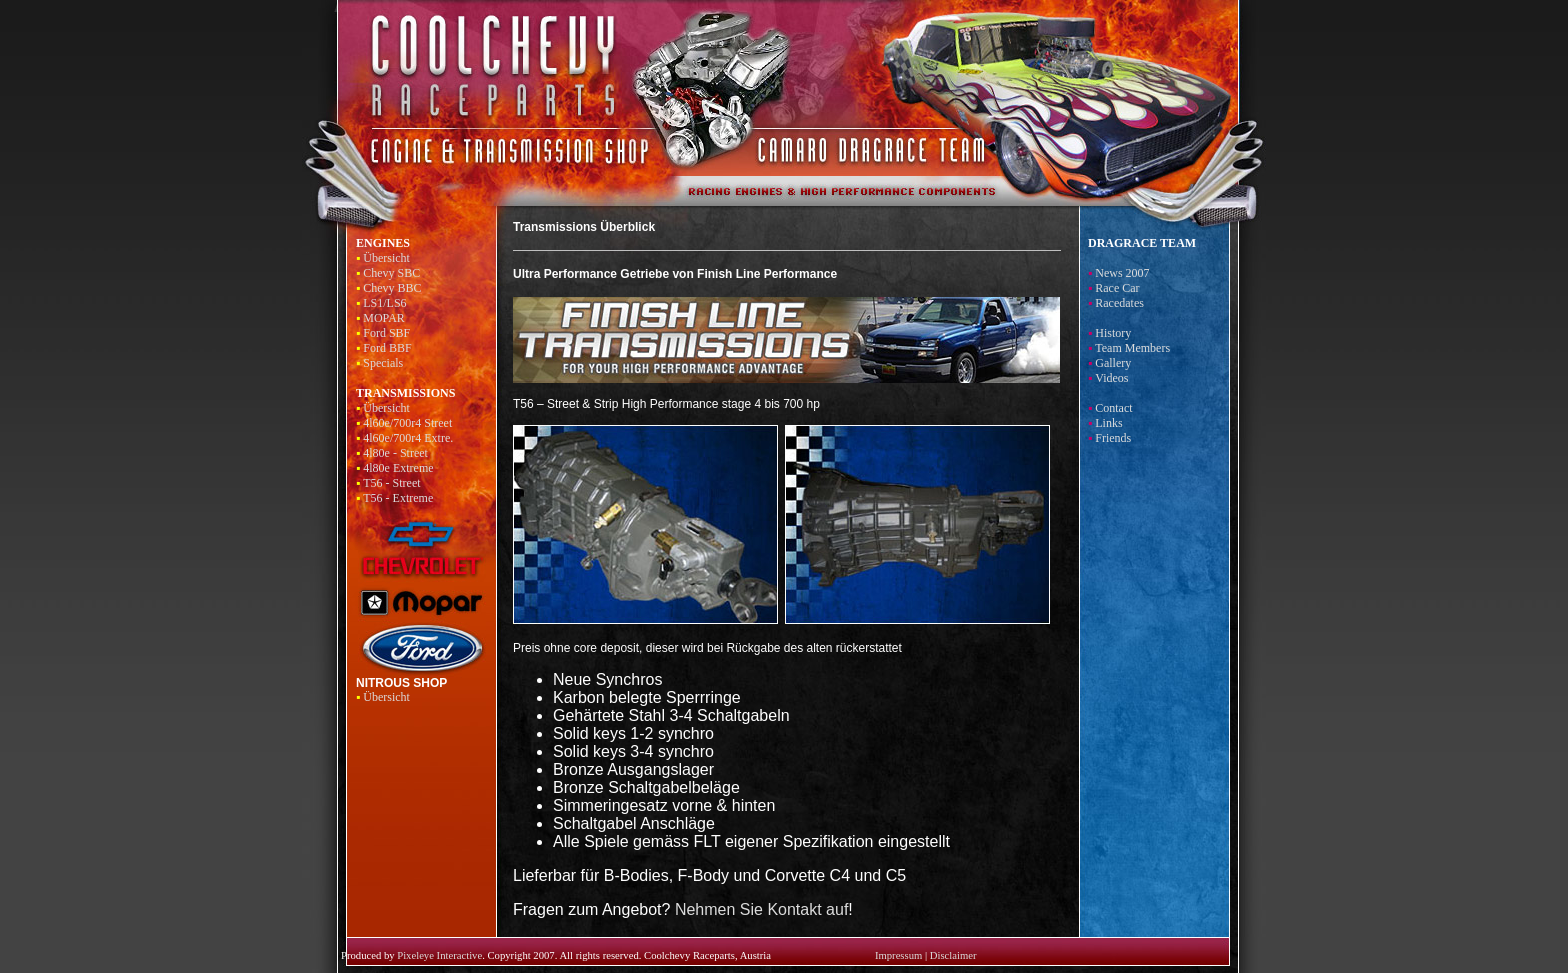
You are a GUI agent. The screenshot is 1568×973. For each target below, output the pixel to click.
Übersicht (386, 258)
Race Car (1117, 288)
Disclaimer (953, 955)
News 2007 (1122, 273)
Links (1108, 423)
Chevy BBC (392, 288)
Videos (1111, 378)
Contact (1113, 408)
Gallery (1113, 363)
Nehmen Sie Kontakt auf (761, 909)
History (1113, 333)
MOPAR (384, 318)
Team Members (1132, 348)
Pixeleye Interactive (439, 955)
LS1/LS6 (384, 303)
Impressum (898, 955)
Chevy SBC (391, 273)
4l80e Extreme (398, 468)
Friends (1113, 438)
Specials (383, 363)
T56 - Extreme (398, 498)
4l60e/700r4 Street (407, 423)
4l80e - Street (395, 453)
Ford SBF (386, 333)
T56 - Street (391, 483)
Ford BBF (387, 348)
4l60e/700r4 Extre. (408, 438)
